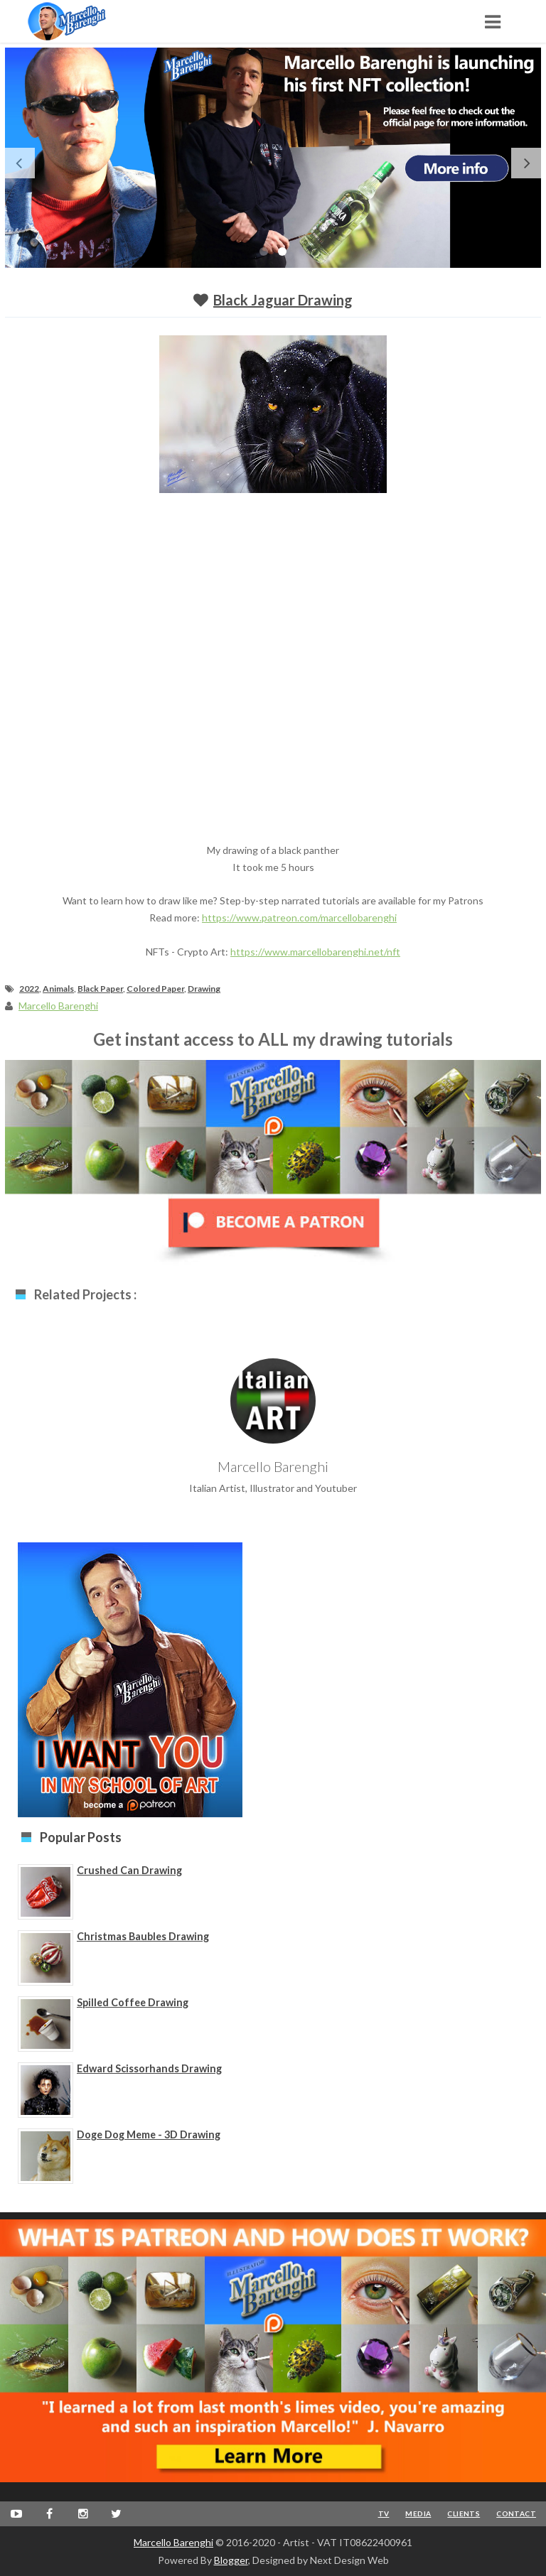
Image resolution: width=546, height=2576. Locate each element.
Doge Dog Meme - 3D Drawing (148, 2134)
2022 (29, 988)
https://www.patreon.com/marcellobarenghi (299, 917)
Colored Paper (155, 988)
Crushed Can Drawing (129, 1870)
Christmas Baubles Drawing (143, 1936)
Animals (58, 988)
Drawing (204, 988)
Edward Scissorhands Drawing (149, 2068)
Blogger (231, 2560)
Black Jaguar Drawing (283, 299)
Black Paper (100, 988)
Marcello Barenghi (173, 2542)
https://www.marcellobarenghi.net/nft (315, 952)
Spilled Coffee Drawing (132, 2002)
